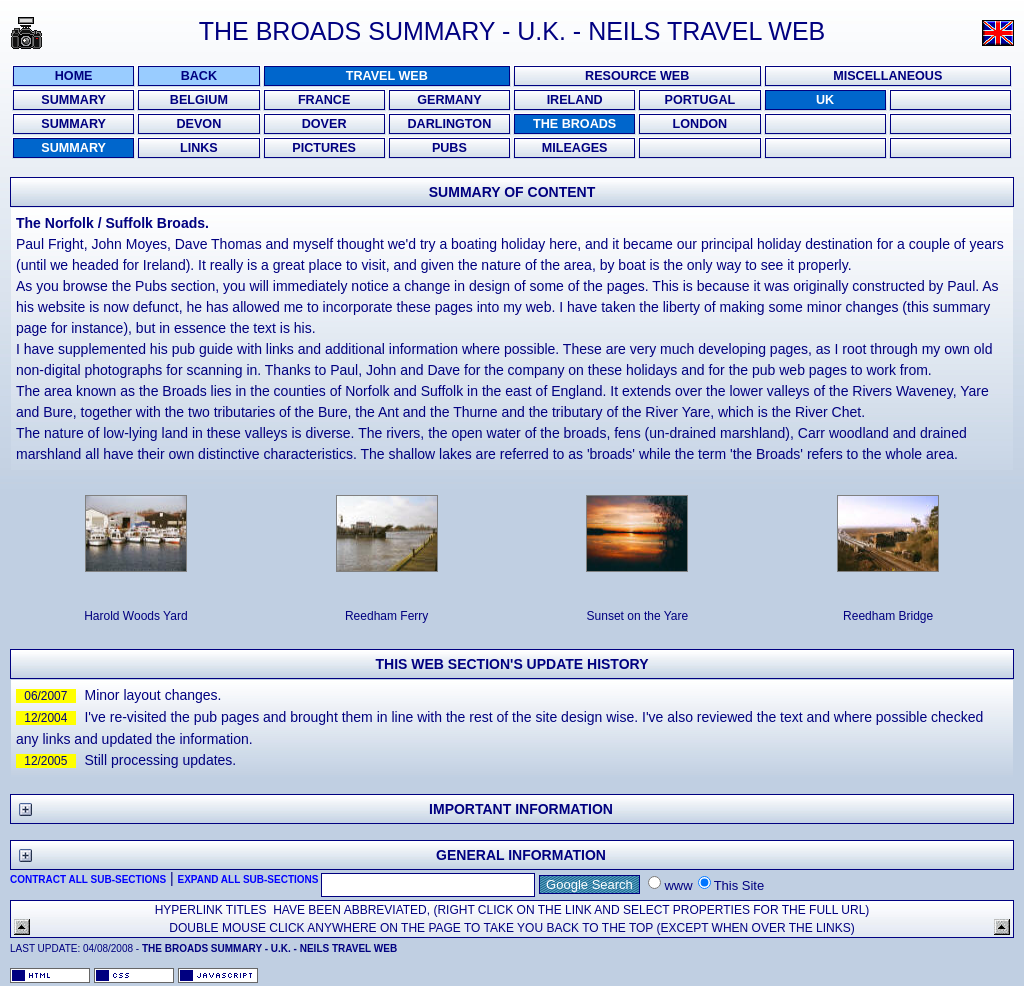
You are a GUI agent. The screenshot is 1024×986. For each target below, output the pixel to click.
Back (199, 76)
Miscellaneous (887, 76)
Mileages (575, 148)
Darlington (450, 124)
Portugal (700, 100)
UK (825, 100)
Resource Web (637, 76)
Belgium (199, 100)
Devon (198, 124)
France (324, 100)
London (700, 124)
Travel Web (387, 76)
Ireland (575, 100)
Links (199, 148)
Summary (73, 100)
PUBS (449, 148)
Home (74, 76)
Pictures (324, 148)
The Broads (574, 124)
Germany (449, 100)
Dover (324, 124)
